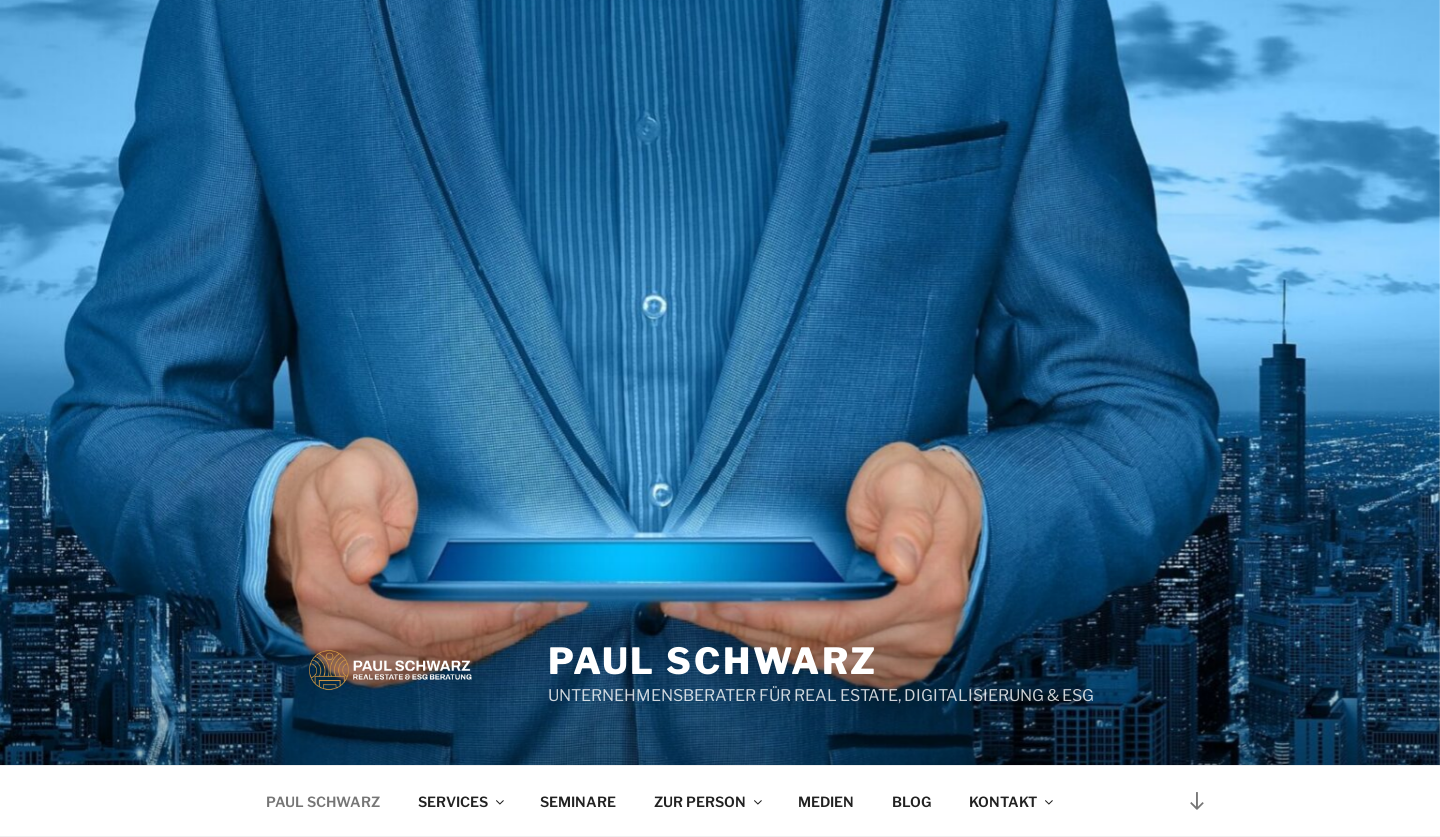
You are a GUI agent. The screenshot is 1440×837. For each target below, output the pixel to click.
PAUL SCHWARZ (323, 801)
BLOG (911, 801)
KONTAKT (1012, 801)
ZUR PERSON (709, 801)
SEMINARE (578, 801)
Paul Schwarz (713, 661)
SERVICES (462, 801)
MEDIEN (826, 801)
